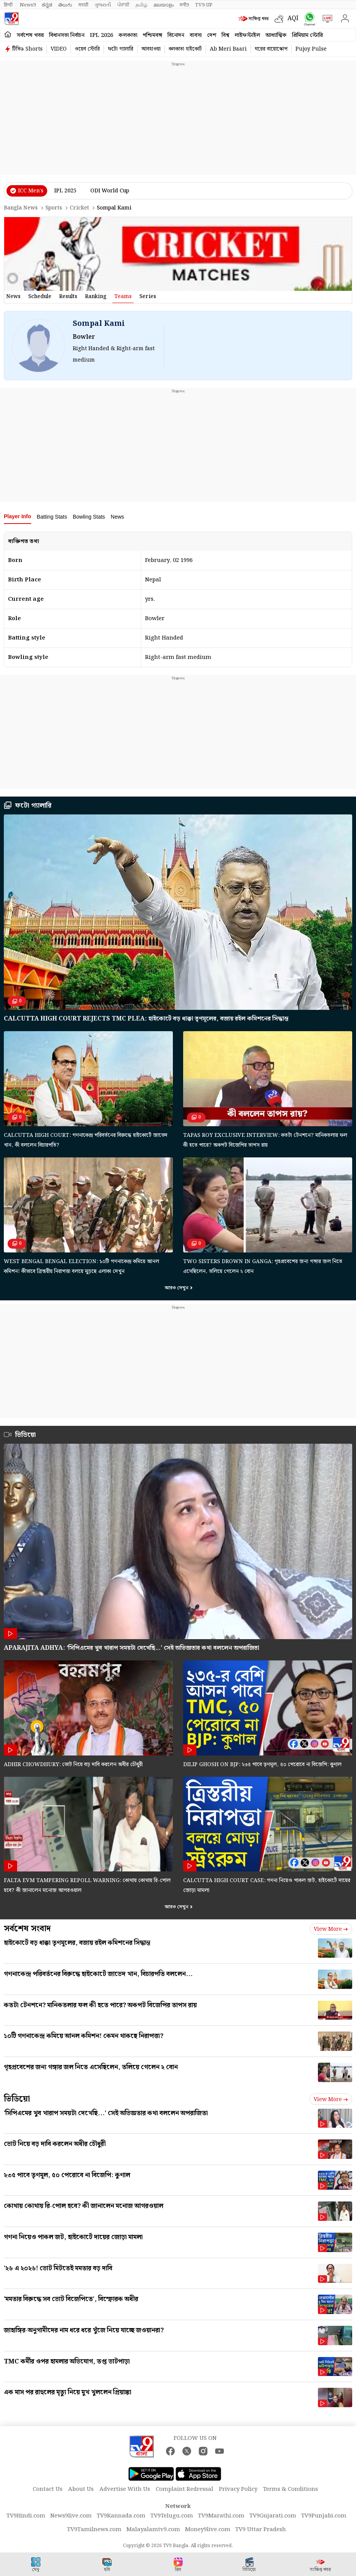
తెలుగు (65, 5)
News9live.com (71, 2515)
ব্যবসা (196, 35)
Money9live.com (207, 2529)
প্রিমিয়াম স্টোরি (307, 35)
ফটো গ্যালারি (120, 49)
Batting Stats (52, 517)
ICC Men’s (30, 191)
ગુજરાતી (102, 5)
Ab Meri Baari (228, 49)
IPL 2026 (101, 35)
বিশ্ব (225, 35)
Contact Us (47, 2489)
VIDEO (59, 49)
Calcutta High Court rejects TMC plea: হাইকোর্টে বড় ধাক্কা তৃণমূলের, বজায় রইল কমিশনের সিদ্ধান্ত (146, 1019)
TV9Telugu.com (171, 2515)
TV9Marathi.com (221, 2515)
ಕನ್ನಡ (47, 5)
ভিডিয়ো (17, 2099)
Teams (123, 296)
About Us (81, 2489)
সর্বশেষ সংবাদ (27, 1928)
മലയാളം (163, 5)
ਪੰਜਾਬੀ (123, 5)
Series (147, 296)
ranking (96, 296)
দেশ (211, 35)
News (117, 517)
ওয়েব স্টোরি (87, 49)
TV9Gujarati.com (272, 2515)
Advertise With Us (124, 2489)
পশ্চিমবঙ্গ (152, 35)
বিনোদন (176, 35)
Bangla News (21, 208)
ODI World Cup (109, 191)
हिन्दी (9, 5)
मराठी (83, 5)
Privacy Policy (238, 2489)
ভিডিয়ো (25, 1435)
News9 (28, 5)
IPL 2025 (65, 191)
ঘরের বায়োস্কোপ (271, 49)
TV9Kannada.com (121, 2515)
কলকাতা (127, 35)
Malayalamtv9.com (153, 2529)
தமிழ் (141, 5)
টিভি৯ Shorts (27, 49)
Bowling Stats (89, 517)
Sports (53, 208)
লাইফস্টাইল (247, 35)
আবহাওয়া (151, 49)
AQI (293, 18)
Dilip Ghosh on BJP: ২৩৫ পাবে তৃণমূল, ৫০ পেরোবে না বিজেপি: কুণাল (262, 1764)
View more (331, 1929)
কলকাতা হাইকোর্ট (185, 49)
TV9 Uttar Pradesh (260, 2529)
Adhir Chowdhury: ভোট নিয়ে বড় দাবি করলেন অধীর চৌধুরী (73, 1764)
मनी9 (184, 5)
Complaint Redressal (184, 2489)
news (13, 296)
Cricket (79, 208)
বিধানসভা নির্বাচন (67, 35)
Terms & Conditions (290, 2489)
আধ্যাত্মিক (276, 35)
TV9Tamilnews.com (94, 2529)
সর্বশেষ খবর (30, 35)
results (68, 296)
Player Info (17, 516)
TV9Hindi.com (25, 2515)
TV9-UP (203, 5)
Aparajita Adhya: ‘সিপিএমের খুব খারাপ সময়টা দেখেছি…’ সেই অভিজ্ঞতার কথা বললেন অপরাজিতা (131, 1648)
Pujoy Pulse (311, 49)
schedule (39, 296)
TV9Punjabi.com (323, 2515)
